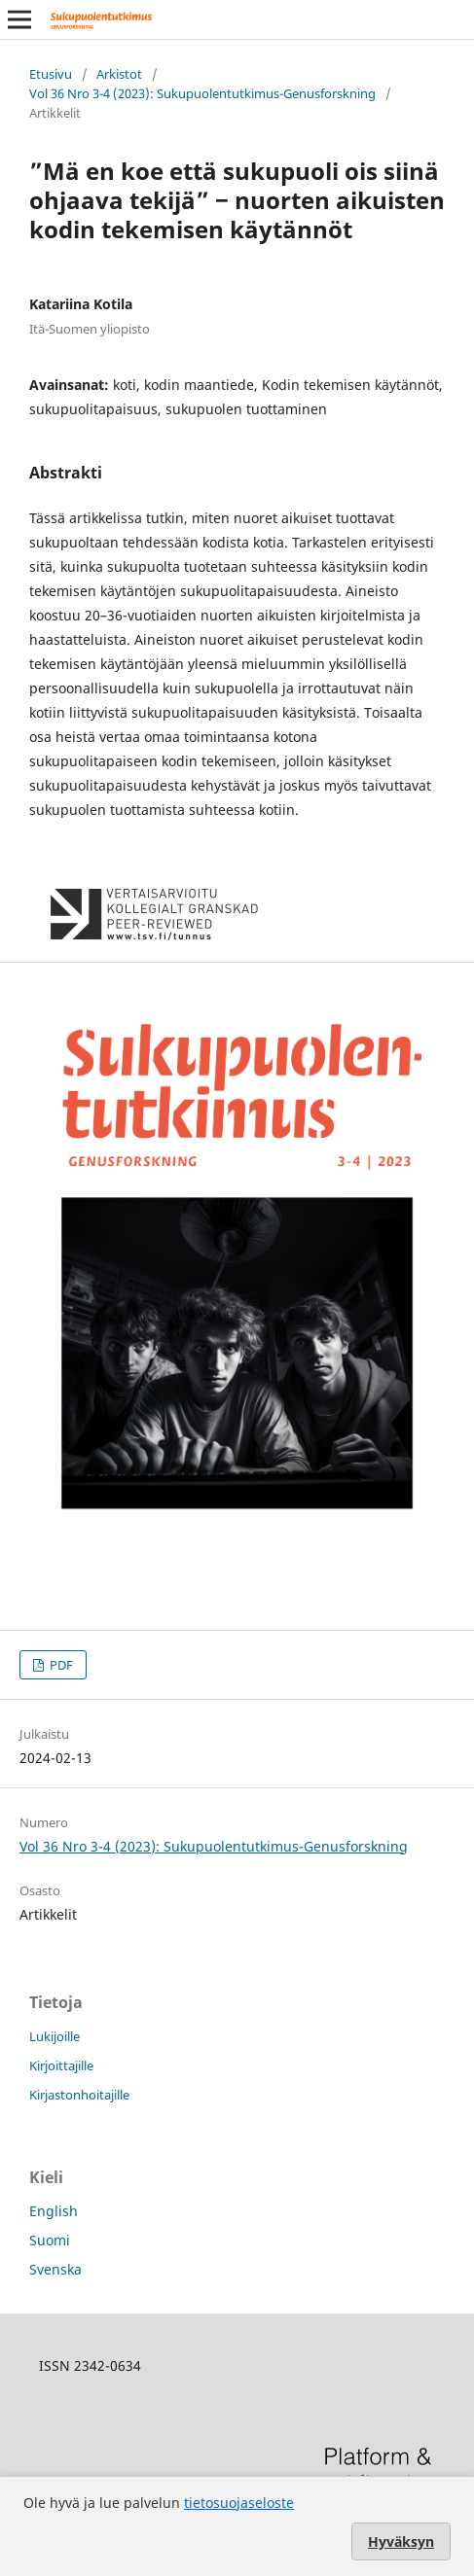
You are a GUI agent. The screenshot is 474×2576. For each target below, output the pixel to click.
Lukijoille (54, 2036)
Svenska (55, 2269)
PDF (60, 1665)
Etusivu (50, 74)
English (53, 2211)
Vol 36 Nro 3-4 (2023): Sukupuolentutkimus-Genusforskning (202, 93)
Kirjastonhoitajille (79, 2094)
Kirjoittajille (61, 2065)
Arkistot (119, 74)
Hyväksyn (401, 2541)
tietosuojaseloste (239, 2502)
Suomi (49, 2240)
